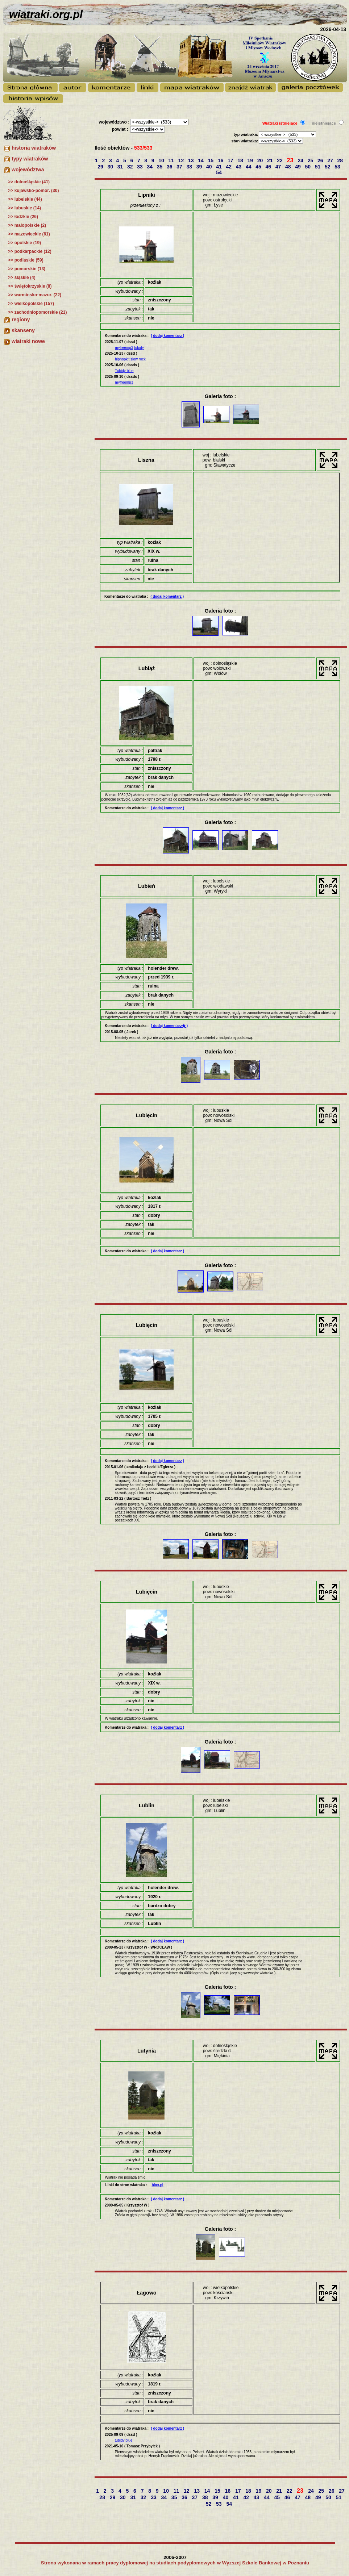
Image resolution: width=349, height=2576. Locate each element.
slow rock (138, 359)
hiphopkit (122, 359)
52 (328, 167)
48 (288, 167)
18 (240, 160)
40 (209, 167)
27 (330, 160)
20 (260, 160)
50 (308, 167)
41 (219, 167)
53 (338, 167)
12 (181, 160)
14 (201, 160)
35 (160, 167)
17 (231, 160)
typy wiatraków (30, 159)
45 (258, 167)
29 (100, 167)
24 (301, 160)
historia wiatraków (34, 148)
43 (239, 167)
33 (140, 167)
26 (320, 160)
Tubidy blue (124, 371)
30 (111, 167)
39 (199, 167)
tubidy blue (123, 2440)
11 (172, 160)
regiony (21, 319)
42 (229, 167)
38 (190, 167)
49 (298, 167)
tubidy (139, 348)
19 (251, 160)
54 (219, 172)
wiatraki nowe (28, 341)
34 (150, 167)
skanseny (23, 330)
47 (278, 167)
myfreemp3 (124, 348)
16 (221, 160)
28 (340, 160)
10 (161, 160)
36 (170, 167)
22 (280, 160)
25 (311, 160)
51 (318, 167)
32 (130, 167)
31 (120, 167)
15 (211, 160)
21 (270, 160)
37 (179, 167)
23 (291, 160)
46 (269, 167)
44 (249, 167)
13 (191, 160)
